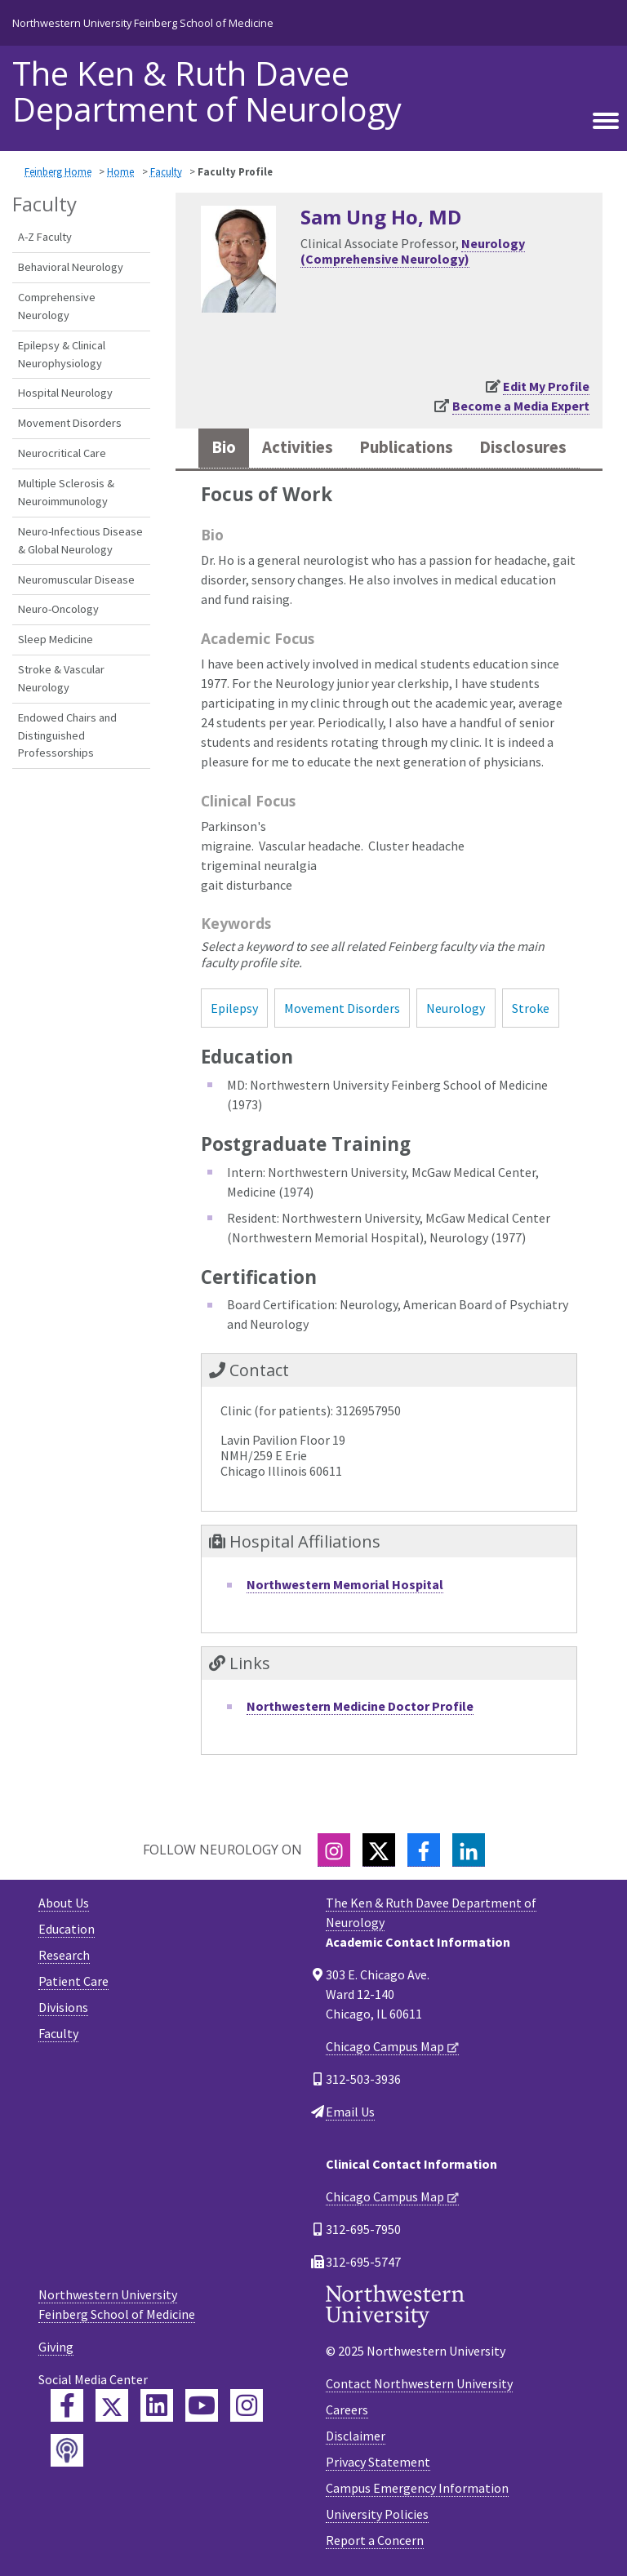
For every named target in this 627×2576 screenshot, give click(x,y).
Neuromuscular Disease (76, 579)
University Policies (377, 2514)
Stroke (530, 1008)
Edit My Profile (546, 386)
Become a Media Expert (520, 406)
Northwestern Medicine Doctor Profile (360, 1706)
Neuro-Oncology (58, 609)
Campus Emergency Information (417, 2488)
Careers (347, 2409)
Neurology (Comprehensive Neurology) (412, 251)
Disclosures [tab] (523, 447)
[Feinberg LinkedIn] (156, 2405)
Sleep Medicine (55, 639)
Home (120, 171)
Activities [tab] (297, 447)
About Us (63, 1902)
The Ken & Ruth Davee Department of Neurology (207, 91)
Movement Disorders (70, 422)
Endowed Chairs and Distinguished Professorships (67, 735)
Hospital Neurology (65, 392)
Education (66, 1929)
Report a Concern (375, 2540)
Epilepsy (234, 1008)
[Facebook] (423, 1850)
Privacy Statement (378, 2462)
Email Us (350, 2111)
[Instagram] (334, 1850)
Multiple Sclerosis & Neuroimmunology (66, 492)
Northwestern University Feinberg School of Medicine (142, 23)
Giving (55, 2346)
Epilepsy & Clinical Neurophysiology (61, 354)
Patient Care (73, 1981)
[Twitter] (378, 1850)
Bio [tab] (223, 447)
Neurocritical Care (62, 453)
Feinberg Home (57, 171)
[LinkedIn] (468, 1850)
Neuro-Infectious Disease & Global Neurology (80, 540)
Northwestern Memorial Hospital (345, 1584)
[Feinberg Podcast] (67, 2450)
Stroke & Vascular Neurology (61, 678)
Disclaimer (355, 2435)
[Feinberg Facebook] (67, 2405)
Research (64, 1955)
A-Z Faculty (45, 236)
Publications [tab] (406, 447)
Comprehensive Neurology (57, 306)
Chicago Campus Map (385, 2046)
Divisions (63, 2007)
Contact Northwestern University (419, 2383)
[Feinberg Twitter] (112, 2405)
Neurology (455, 1008)
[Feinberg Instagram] (246, 2405)
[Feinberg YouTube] (201, 2405)
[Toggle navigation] (606, 118)
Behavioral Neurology (70, 267)
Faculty (166, 171)
